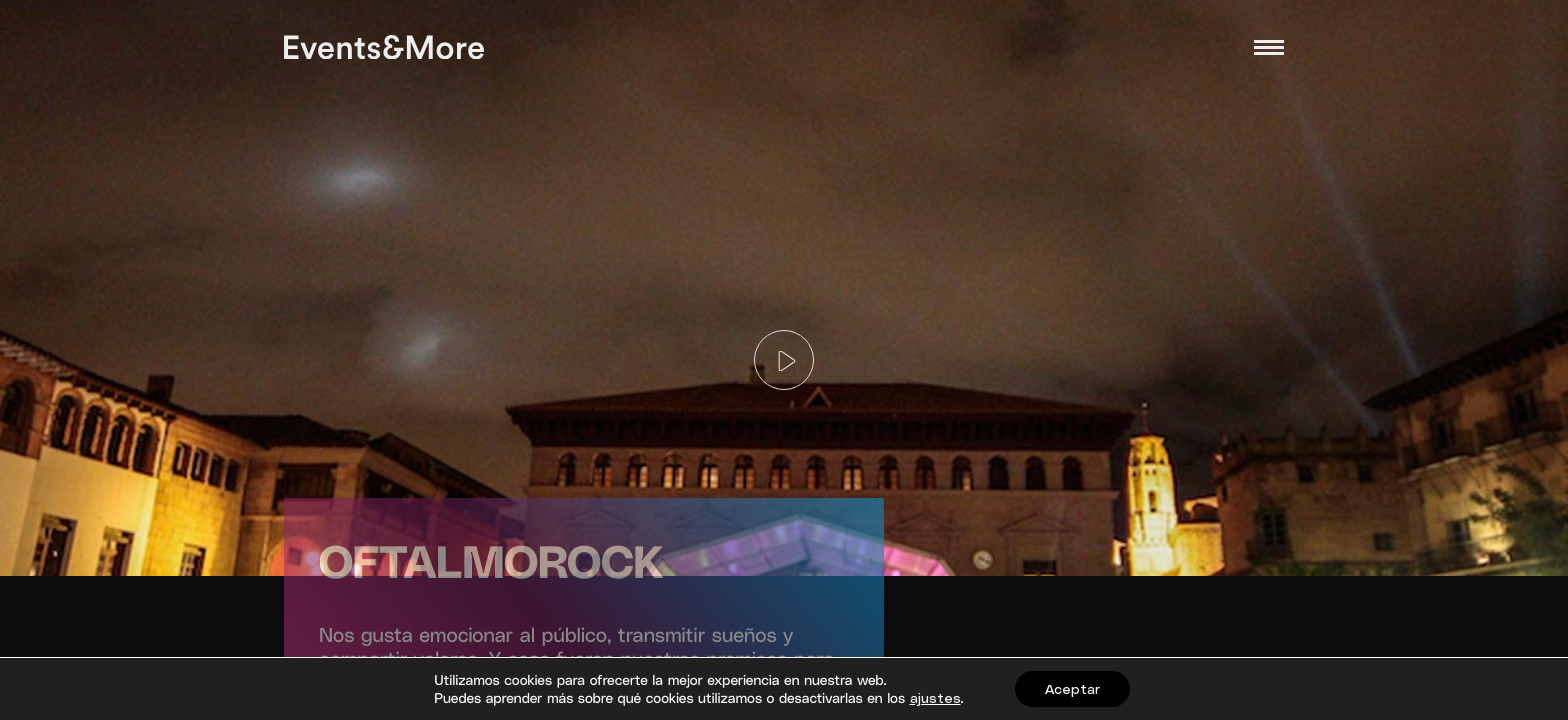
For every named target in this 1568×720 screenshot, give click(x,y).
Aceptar (1072, 688)
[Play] (784, 360)
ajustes (935, 697)
